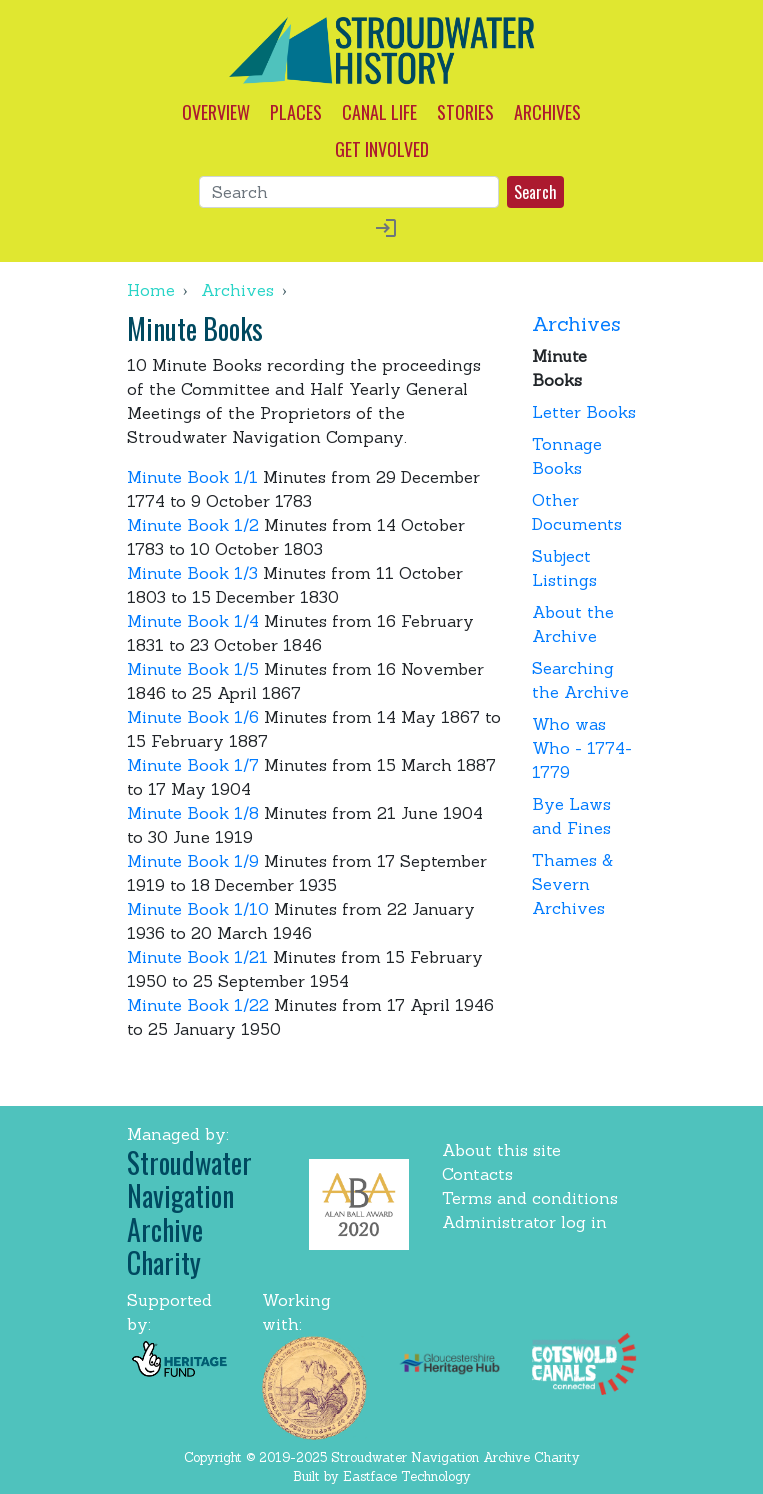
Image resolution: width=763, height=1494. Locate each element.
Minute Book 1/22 (198, 1005)
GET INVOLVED (382, 149)
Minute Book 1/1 (192, 477)
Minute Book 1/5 (193, 669)
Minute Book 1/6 (193, 717)
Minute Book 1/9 (193, 861)
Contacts (477, 1174)
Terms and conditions (530, 1198)
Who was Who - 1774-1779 (582, 748)
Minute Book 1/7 (193, 765)
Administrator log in (524, 1222)
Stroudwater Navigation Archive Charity (189, 1213)
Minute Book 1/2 (193, 525)
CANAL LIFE (379, 112)
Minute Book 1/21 (197, 957)
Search (535, 192)
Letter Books (584, 412)
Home (151, 290)
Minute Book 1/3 (192, 573)
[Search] (349, 192)
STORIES (465, 112)
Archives (237, 290)
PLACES (296, 112)
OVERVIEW (216, 112)
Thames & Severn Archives (572, 884)
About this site (501, 1150)
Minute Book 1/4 (193, 621)
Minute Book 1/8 (193, 813)
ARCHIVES (547, 112)
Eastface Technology (407, 1476)
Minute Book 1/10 (198, 909)
